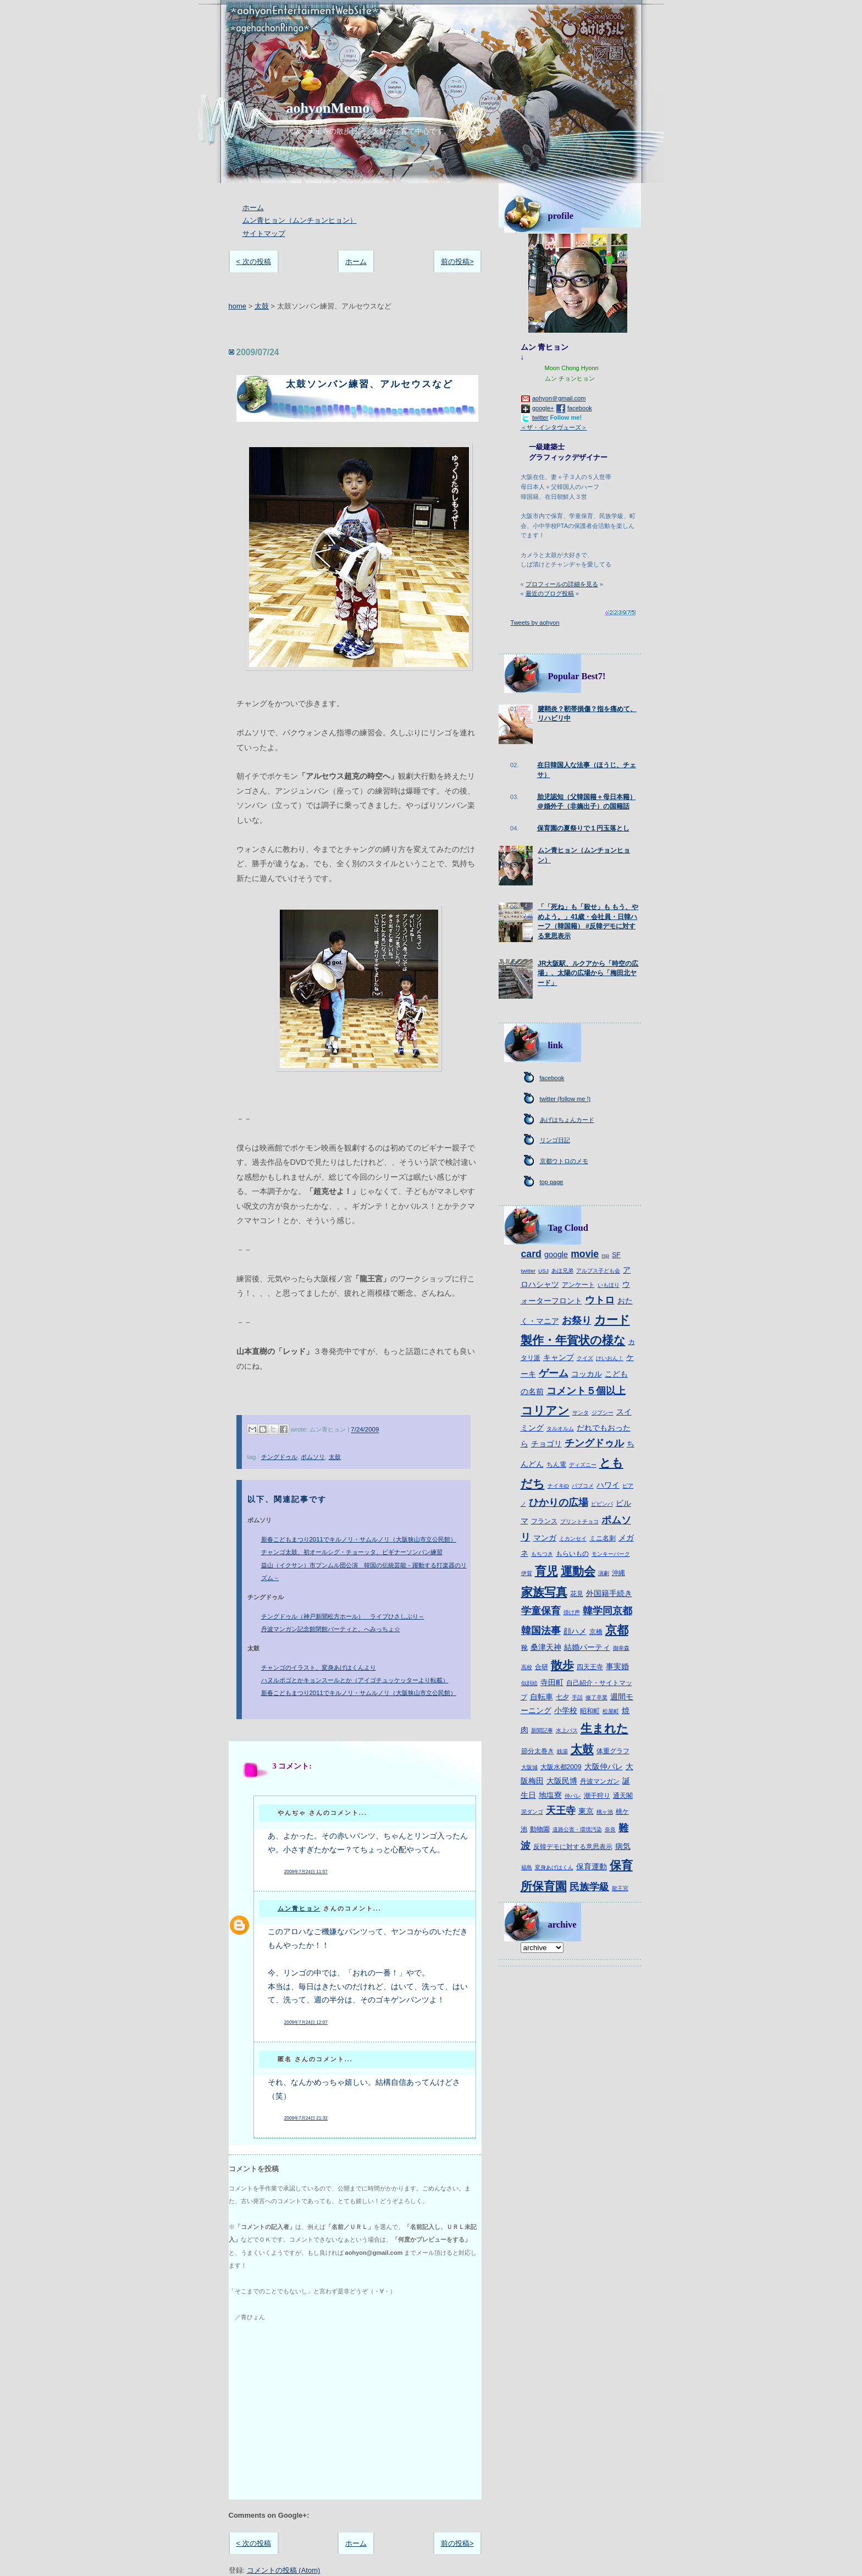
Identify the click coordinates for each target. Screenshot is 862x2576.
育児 (546, 1571)
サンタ (580, 1413)
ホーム (253, 207)
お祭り (577, 1320)
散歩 (562, 1665)
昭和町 (590, 1711)
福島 (526, 1867)
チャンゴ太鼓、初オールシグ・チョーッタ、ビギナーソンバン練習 (352, 1552)
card (531, 1253)
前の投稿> (457, 261)
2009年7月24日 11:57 (306, 1871)
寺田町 (551, 1682)
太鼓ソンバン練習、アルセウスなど (369, 384)
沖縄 (618, 1573)
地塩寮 (550, 1795)
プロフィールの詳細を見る (562, 584)
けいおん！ (609, 1358)
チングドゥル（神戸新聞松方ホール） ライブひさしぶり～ (342, 1616)
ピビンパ (602, 1504)
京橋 (596, 1632)
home (238, 306)
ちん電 (556, 1464)
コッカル (586, 1373)
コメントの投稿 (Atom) (284, 2570)
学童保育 (541, 1610)
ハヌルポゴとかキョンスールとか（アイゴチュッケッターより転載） (355, 1680)
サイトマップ (263, 233)
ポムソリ (313, 1457)
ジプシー (603, 1413)
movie (585, 1253)
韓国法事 (541, 1630)
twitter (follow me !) (565, 1099)
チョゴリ (546, 1443)
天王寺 (561, 1810)
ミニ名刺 (602, 1538)
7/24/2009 (365, 1430)
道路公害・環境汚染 (577, 1829)
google (556, 1254)
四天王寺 (590, 1667)
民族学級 (589, 1886)
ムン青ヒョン (299, 1908)
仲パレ (573, 1796)
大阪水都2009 (561, 1767)
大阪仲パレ (603, 1766)
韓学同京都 (607, 1610)
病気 (623, 1846)
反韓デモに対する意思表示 (572, 1847)
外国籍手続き (609, 1593)
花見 (576, 1594)
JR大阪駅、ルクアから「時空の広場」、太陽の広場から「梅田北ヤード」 (588, 973)
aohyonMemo (328, 108)
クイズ (585, 1358)
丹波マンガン (600, 1781)
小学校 (565, 1710)
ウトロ (600, 1300)
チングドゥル (279, 1457)
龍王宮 (620, 1888)
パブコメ (583, 1486)
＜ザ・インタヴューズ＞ (554, 427)
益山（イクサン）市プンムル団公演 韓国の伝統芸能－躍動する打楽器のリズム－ (364, 1571)
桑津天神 (546, 1647)
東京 (586, 1811)
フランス (544, 1521)
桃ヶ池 (604, 1812)
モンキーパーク (611, 1554)
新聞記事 (542, 1730)
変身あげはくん (554, 1867)
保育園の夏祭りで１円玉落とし (583, 828)
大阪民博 (561, 1780)
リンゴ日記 (555, 1140)
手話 (577, 1697)
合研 (541, 1667)
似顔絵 (529, 1683)
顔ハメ (575, 1631)
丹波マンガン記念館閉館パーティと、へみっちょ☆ (330, 1629)
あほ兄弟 (562, 1271)
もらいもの (572, 1553)
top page (551, 1182)
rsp (605, 1255)
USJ (543, 1271)
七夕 (562, 1697)
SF (616, 1255)
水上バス (567, 1730)
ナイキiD (558, 1486)
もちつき (542, 1554)
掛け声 (571, 1612)
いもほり (609, 1285)
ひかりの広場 (558, 1502)
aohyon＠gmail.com (559, 398)
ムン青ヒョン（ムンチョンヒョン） (299, 220)
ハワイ (608, 1484)
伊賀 (526, 1573)
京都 (616, 1629)
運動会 (578, 1571)
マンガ (544, 1537)
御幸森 (621, 1648)
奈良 (610, 1829)
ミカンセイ (573, 1538)
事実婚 (617, 1666)
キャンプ (558, 1357)
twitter (540, 417)
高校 (526, 1667)
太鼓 (262, 306)
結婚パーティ (587, 1647)
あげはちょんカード (567, 1119)
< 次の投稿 (253, 261)
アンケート (578, 1285)
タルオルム (560, 1428)
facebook (579, 408)
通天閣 (623, 1795)
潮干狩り (597, 1795)
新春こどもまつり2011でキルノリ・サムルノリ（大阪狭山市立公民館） (358, 1539)
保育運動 (591, 1866)
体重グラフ (612, 1751)
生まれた (604, 1728)
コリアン (545, 1410)
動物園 (540, 1829)
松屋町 (611, 1711)
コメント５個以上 (586, 1390)
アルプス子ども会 (598, 1271)
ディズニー (582, 1465)
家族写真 (544, 1592)
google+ (543, 408)
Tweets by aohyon (535, 622)
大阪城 (529, 1767)
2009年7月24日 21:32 (306, 2118)
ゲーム (553, 1373)
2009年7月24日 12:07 (306, 2022)
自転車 (541, 1696)
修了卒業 (596, 1697)
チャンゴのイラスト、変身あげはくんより (318, 1667)
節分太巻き (537, 1751)
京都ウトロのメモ (564, 1161)
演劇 (603, 1573)
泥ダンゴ (532, 1812)
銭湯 (562, 1751)
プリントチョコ (579, 1521)
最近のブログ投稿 (550, 593)
